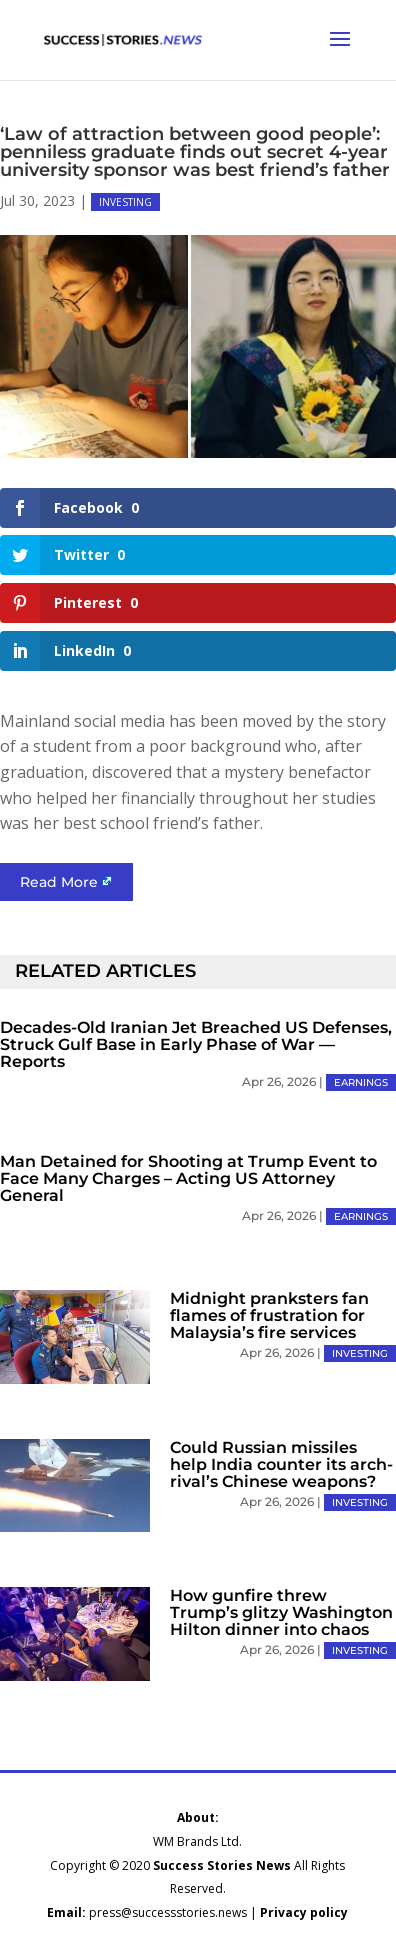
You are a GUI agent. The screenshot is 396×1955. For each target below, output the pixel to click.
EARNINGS (361, 1082)
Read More (59, 882)
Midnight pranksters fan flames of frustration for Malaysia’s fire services (269, 1315)
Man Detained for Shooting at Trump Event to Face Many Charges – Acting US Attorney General (188, 1178)
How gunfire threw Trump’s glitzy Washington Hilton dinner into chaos (281, 1612)
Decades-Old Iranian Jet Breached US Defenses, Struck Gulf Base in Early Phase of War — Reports (196, 1044)
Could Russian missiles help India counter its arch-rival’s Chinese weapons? (281, 1464)
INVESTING (125, 202)
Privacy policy (304, 1912)
